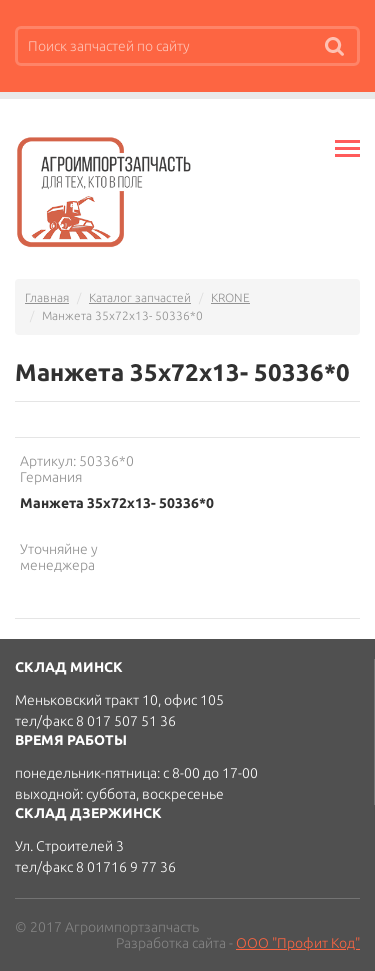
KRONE (230, 297)
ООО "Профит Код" (298, 943)
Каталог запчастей (140, 297)
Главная (47, 297)
